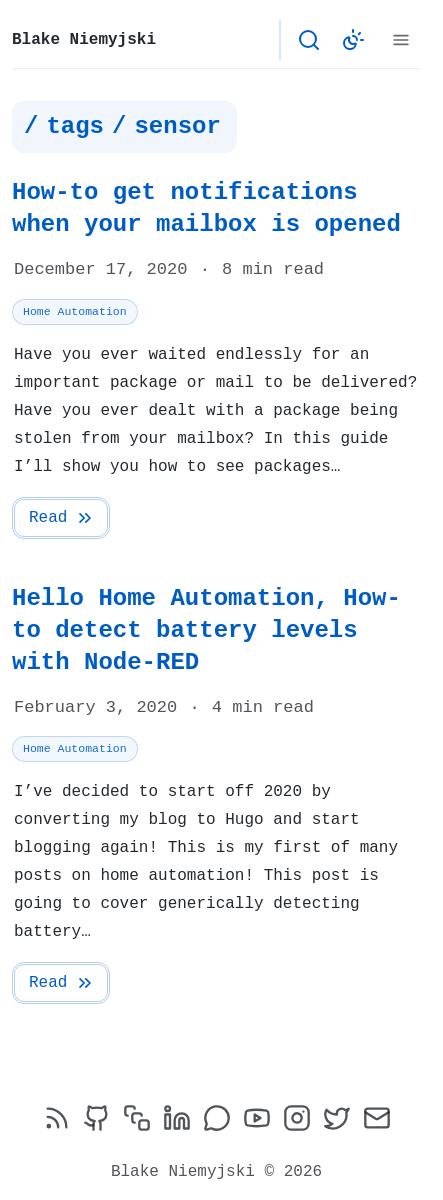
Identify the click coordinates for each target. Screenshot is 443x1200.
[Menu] (401, 40)
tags (75, 127)
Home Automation (75, 311)
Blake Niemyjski (84, 40)
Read (62, 518)
